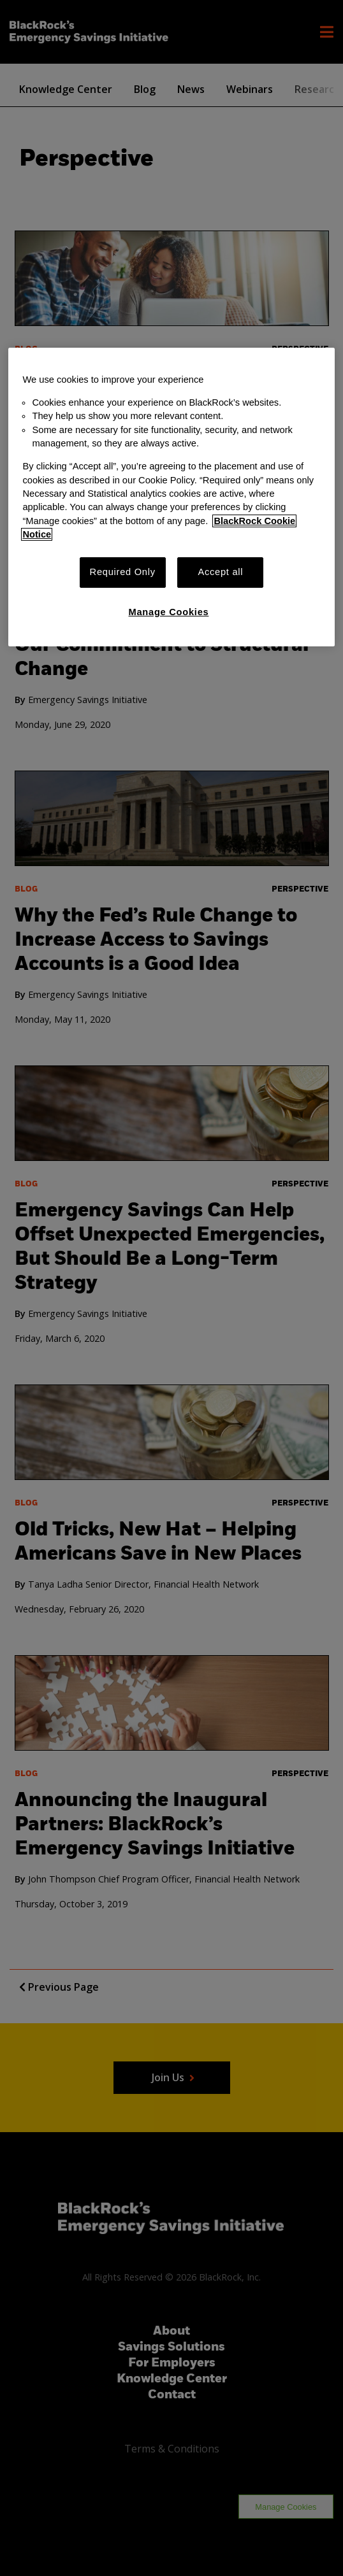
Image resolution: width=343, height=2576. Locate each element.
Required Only (123, 572)
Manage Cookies (169, 612)
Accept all (220, 572)
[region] (171, 497)
